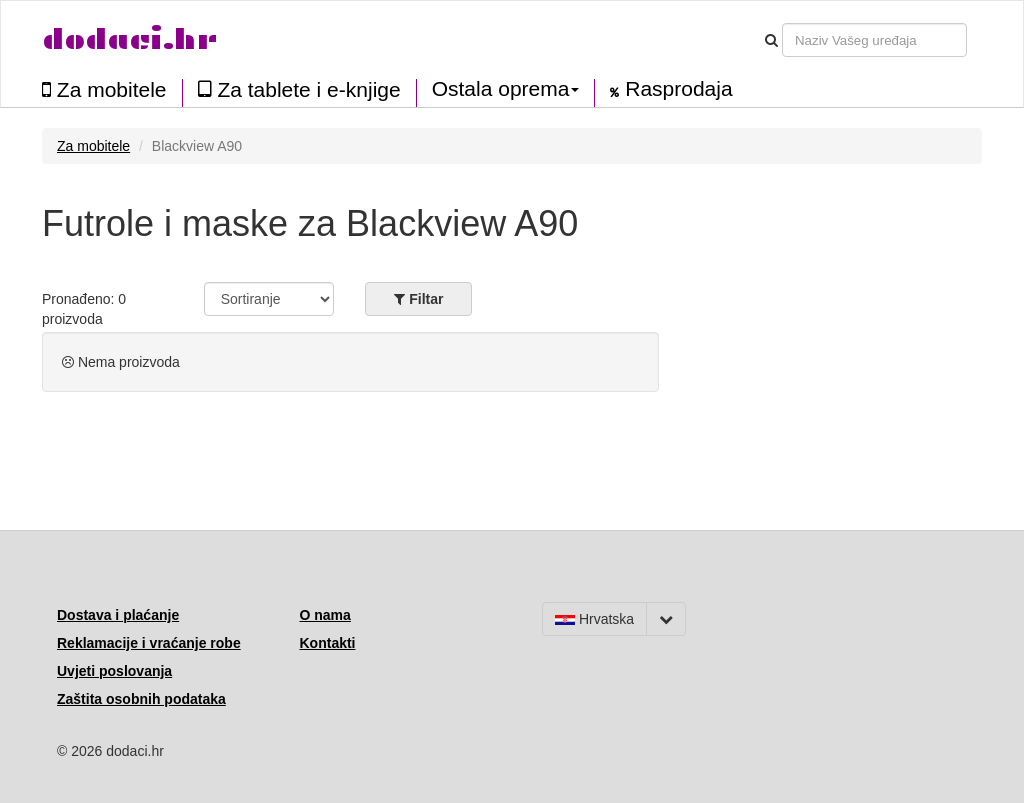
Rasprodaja (671, 89)
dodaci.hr (130, 39)
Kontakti (328, 643)
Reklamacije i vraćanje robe (149, 643)
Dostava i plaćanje (118, 615)
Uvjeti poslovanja (114, 671)
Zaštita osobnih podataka (141, 699)
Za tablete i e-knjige (299, 89)
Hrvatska (594, 619)
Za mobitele (104, 89)
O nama (325, 615)
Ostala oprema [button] (506, 89)
